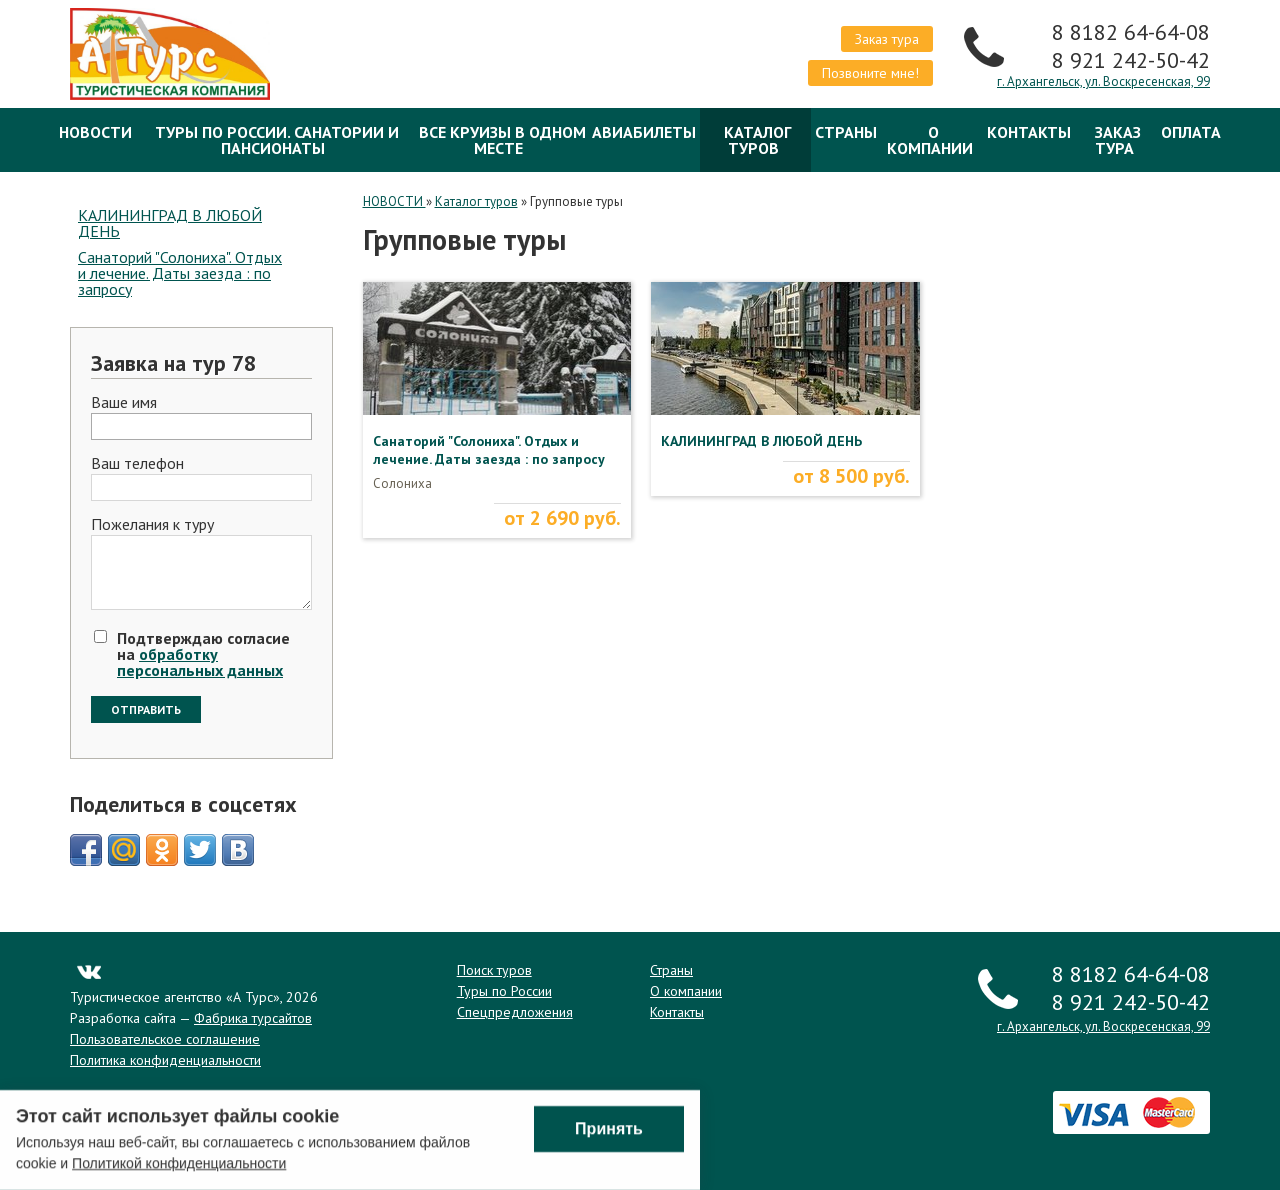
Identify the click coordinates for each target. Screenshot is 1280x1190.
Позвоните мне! (870, 73)
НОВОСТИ (95, 132)
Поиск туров (494, 970)
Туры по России (504, 991)
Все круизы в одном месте (502, 140)
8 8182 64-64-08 (1131, 32)
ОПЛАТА (1191, 132)
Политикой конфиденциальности (179, 1165)
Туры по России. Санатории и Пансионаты (277, 140)
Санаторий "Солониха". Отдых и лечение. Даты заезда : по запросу (180, 273)
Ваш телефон (137, 464)
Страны (846, 132)
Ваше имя (124, 403)
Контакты (1029, 132)
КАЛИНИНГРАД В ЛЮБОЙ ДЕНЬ (170, 223)
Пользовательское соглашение (165, 1039)
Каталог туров (757, 140)
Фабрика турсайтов (253, 1018)
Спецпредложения (515, 1012)
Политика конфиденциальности (165, 1060)
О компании (930, 140)
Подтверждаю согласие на (203, 654)
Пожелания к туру (152, 525)
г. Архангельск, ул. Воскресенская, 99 (1103, 81)
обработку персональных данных (200, 662)
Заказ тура (887, 39)
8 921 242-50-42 (1131, 60)
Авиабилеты (644, 132)
